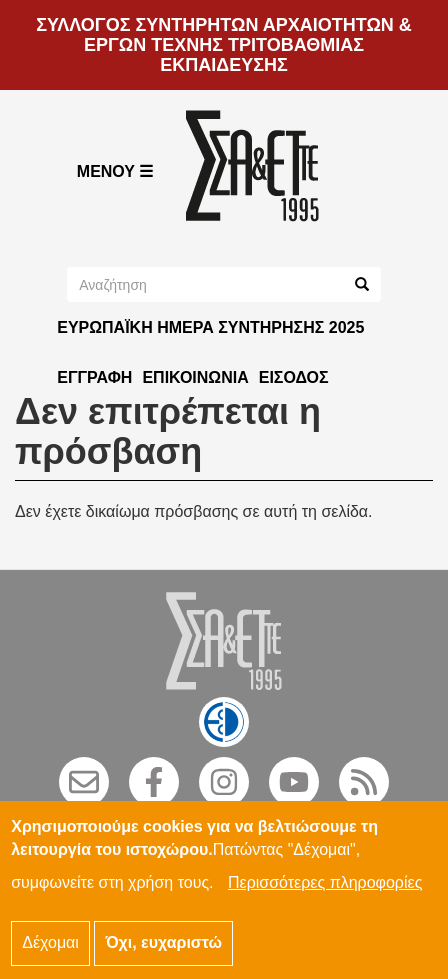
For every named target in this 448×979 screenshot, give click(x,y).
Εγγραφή (94, 377)
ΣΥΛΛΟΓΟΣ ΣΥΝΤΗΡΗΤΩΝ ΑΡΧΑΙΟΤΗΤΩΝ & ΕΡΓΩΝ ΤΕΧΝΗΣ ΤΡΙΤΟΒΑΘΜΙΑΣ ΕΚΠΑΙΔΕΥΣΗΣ (224, 45)
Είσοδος (294, 377)
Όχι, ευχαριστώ (163, 953)
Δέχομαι (50, 953)
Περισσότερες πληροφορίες (325, 893)
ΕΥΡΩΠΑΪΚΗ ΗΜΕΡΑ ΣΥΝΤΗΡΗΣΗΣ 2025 (210, 327)
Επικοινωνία (195, 377)
